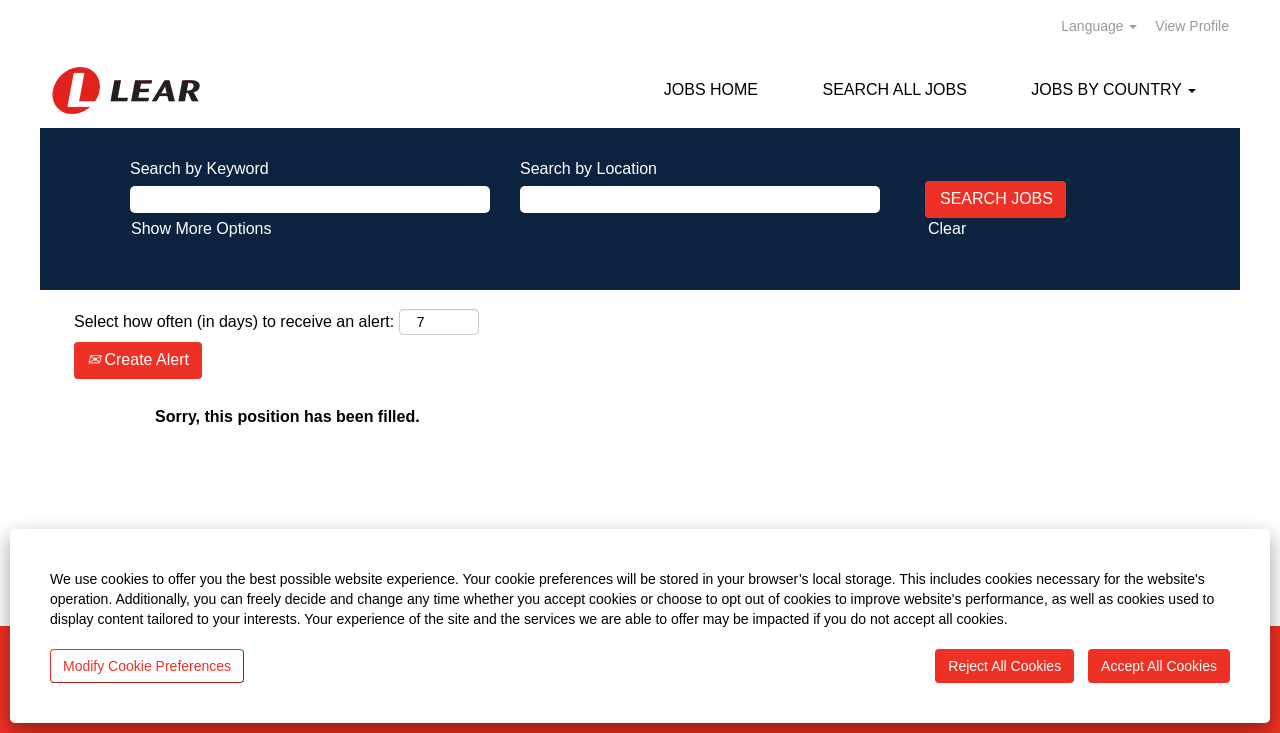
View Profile (1192, 26)
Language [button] (1099, 26)
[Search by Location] (700, 199)
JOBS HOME (711, 89)
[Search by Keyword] (310, 199)
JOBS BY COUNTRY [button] (1113, 89)
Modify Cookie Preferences (147, 666)
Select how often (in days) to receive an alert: (234, 321)
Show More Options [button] (201, 228)
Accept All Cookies (1159, 666)
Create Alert (138, 359)
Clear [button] (947, 228)
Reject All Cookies (1004, 666)
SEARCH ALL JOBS (894, 89)
